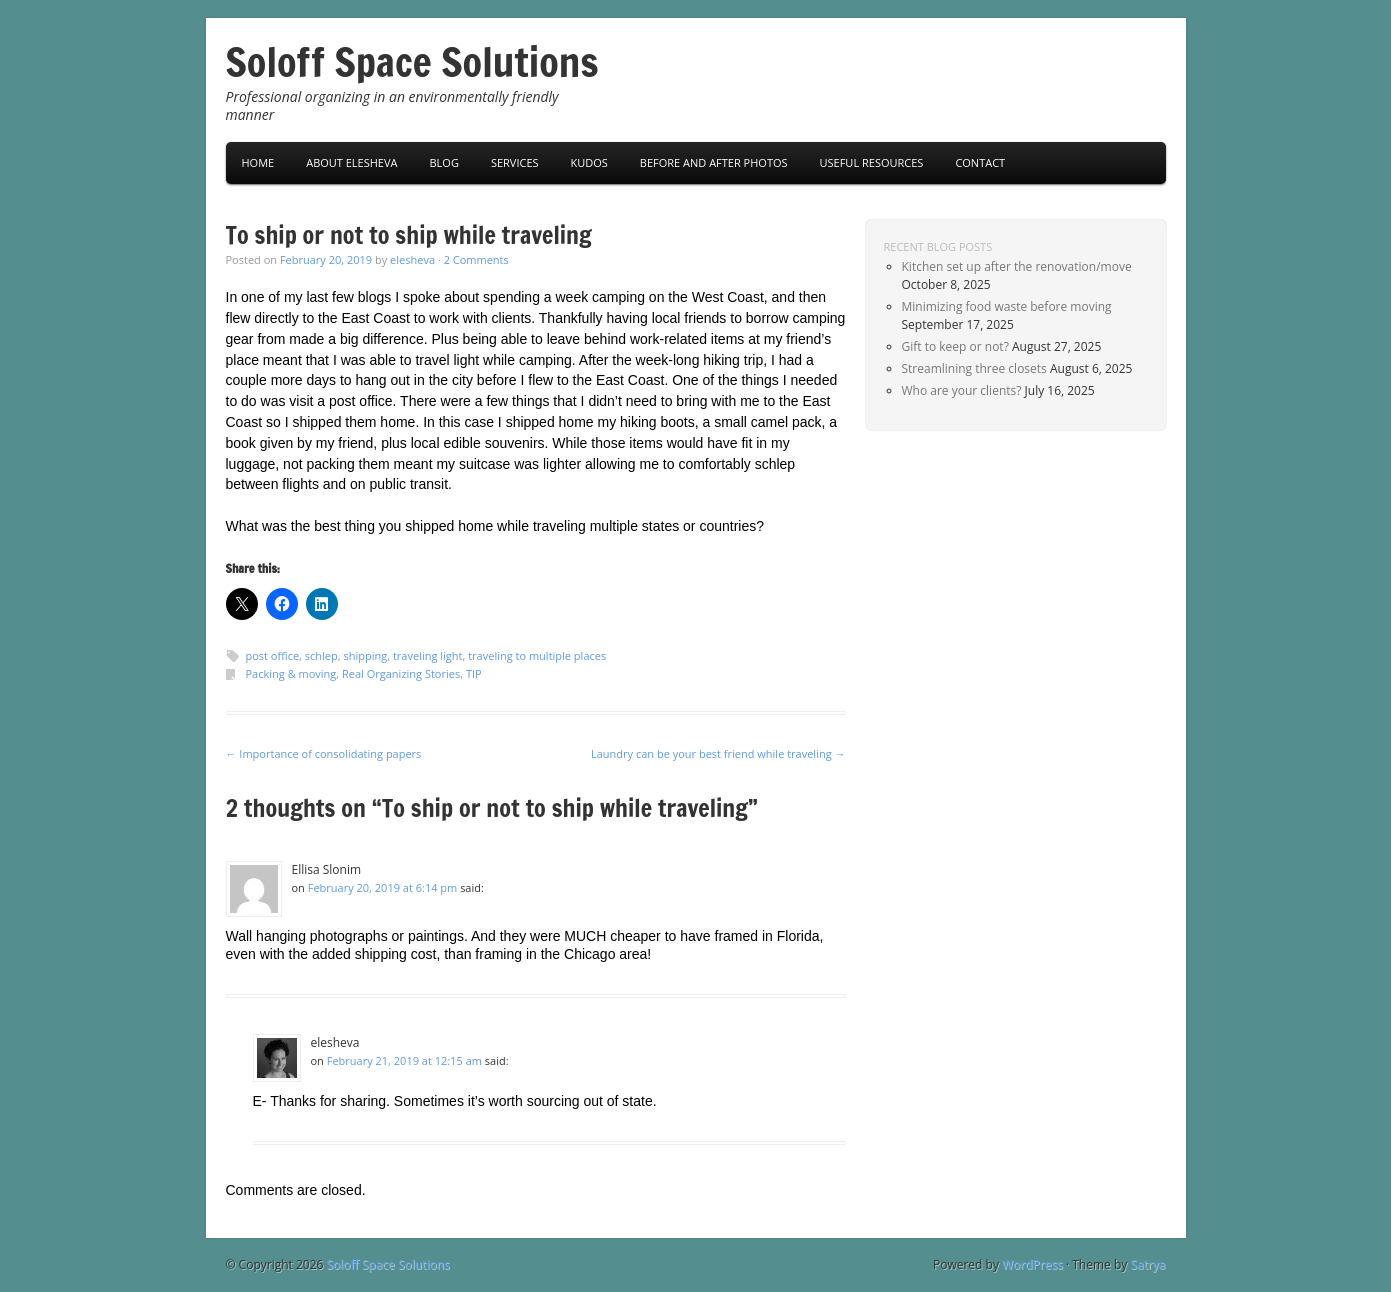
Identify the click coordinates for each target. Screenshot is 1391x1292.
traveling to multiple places (537, 655)
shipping (366, 655)
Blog (443, 162)
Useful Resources (872, 162)
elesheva (412, 259)
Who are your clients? (962, 390)
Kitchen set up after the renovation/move (1017, 266)
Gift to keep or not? (955, 346)
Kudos (589, 162)
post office (273, 655)
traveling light (428, 655)
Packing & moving (291, 673)
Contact (980, 162)
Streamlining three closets (974, 368)
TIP (474, 673)
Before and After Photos (714, 162)
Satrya (1147, 1264)
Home (258, 162)
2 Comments (476, 259)
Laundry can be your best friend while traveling (718, 753)
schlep (321, 655)
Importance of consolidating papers (324, 753)
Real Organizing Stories (401, 673)
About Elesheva (351, 162)
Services (515, 162)
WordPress (1032, 1264)
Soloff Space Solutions (412, 61)
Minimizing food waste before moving (1007, 306)
